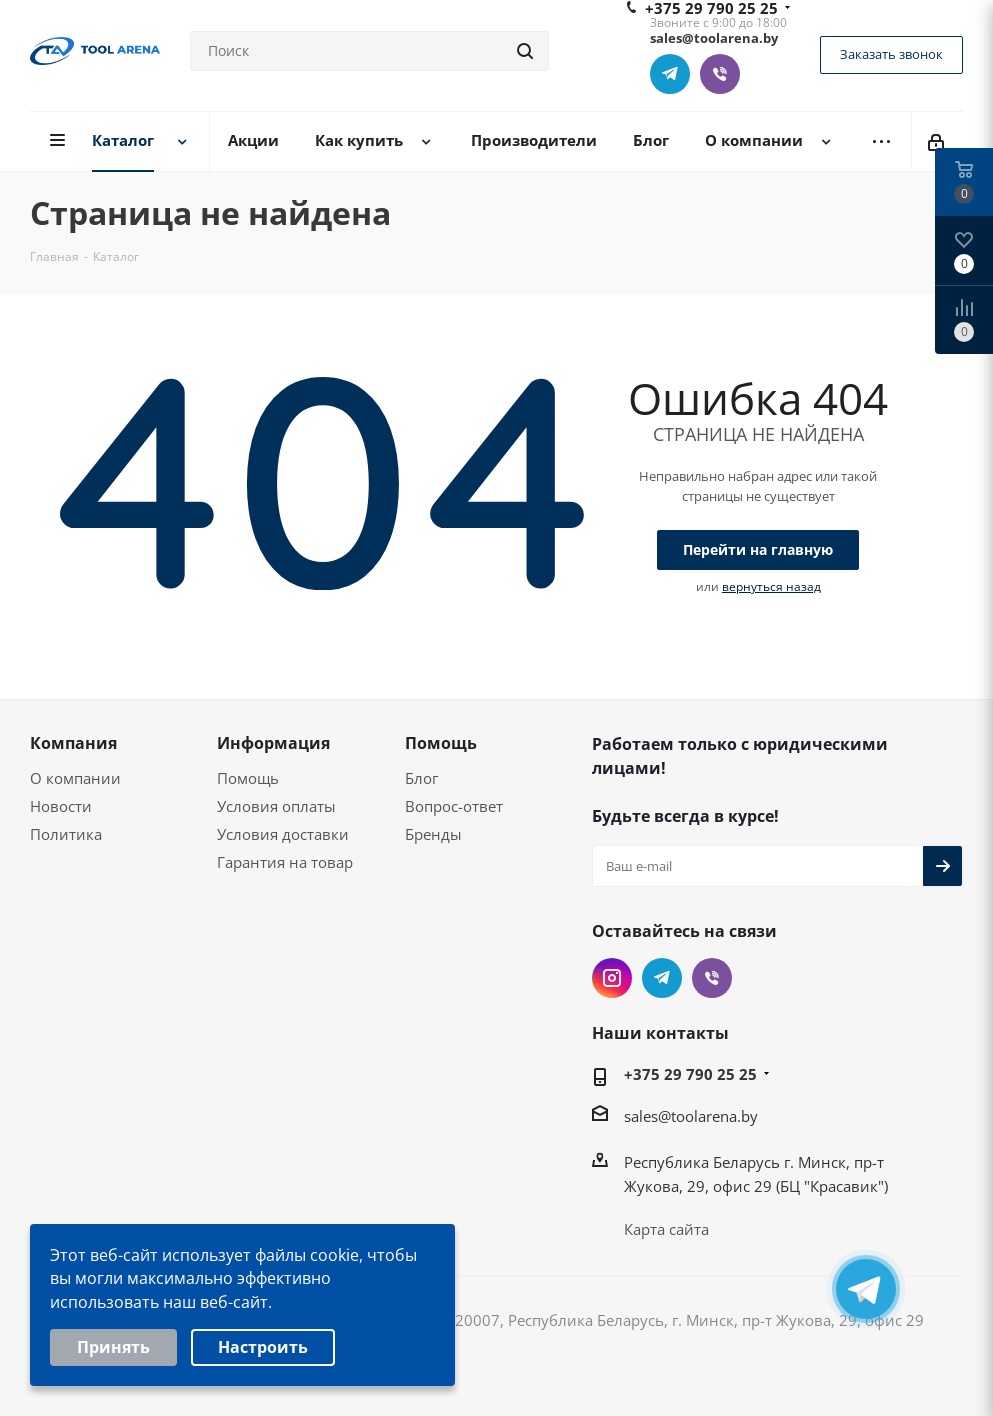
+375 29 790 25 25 (690, 1074)
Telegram (670, 74)
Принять (113, 1349)
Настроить (263, 1349)
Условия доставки (283, 834)
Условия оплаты (276, 806)
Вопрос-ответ (454, 806)
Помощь (248, 778)
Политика (66, 834)
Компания (73, 743)
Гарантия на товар (285, 862)
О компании (75, 778)
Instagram (612, 978)
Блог (421, 778)
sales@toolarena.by (691, 1116)
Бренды (433, 834)
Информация (273, 743)
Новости (61, 806)
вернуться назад (771, 586)
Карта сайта (666, 1229)
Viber (720, 74)
